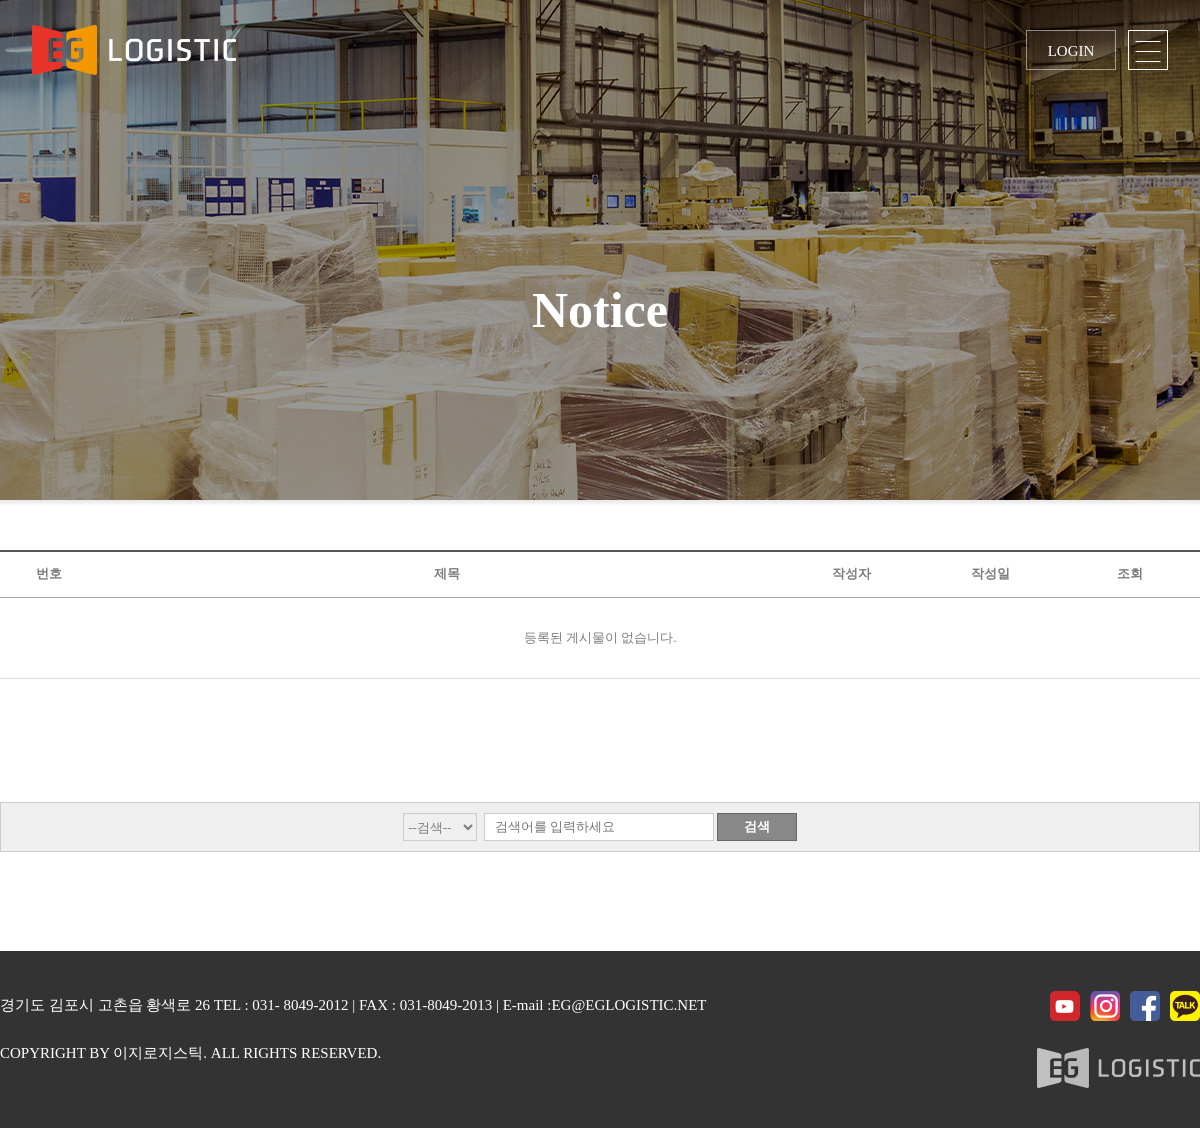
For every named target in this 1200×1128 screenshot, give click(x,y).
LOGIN (1071, 51)
